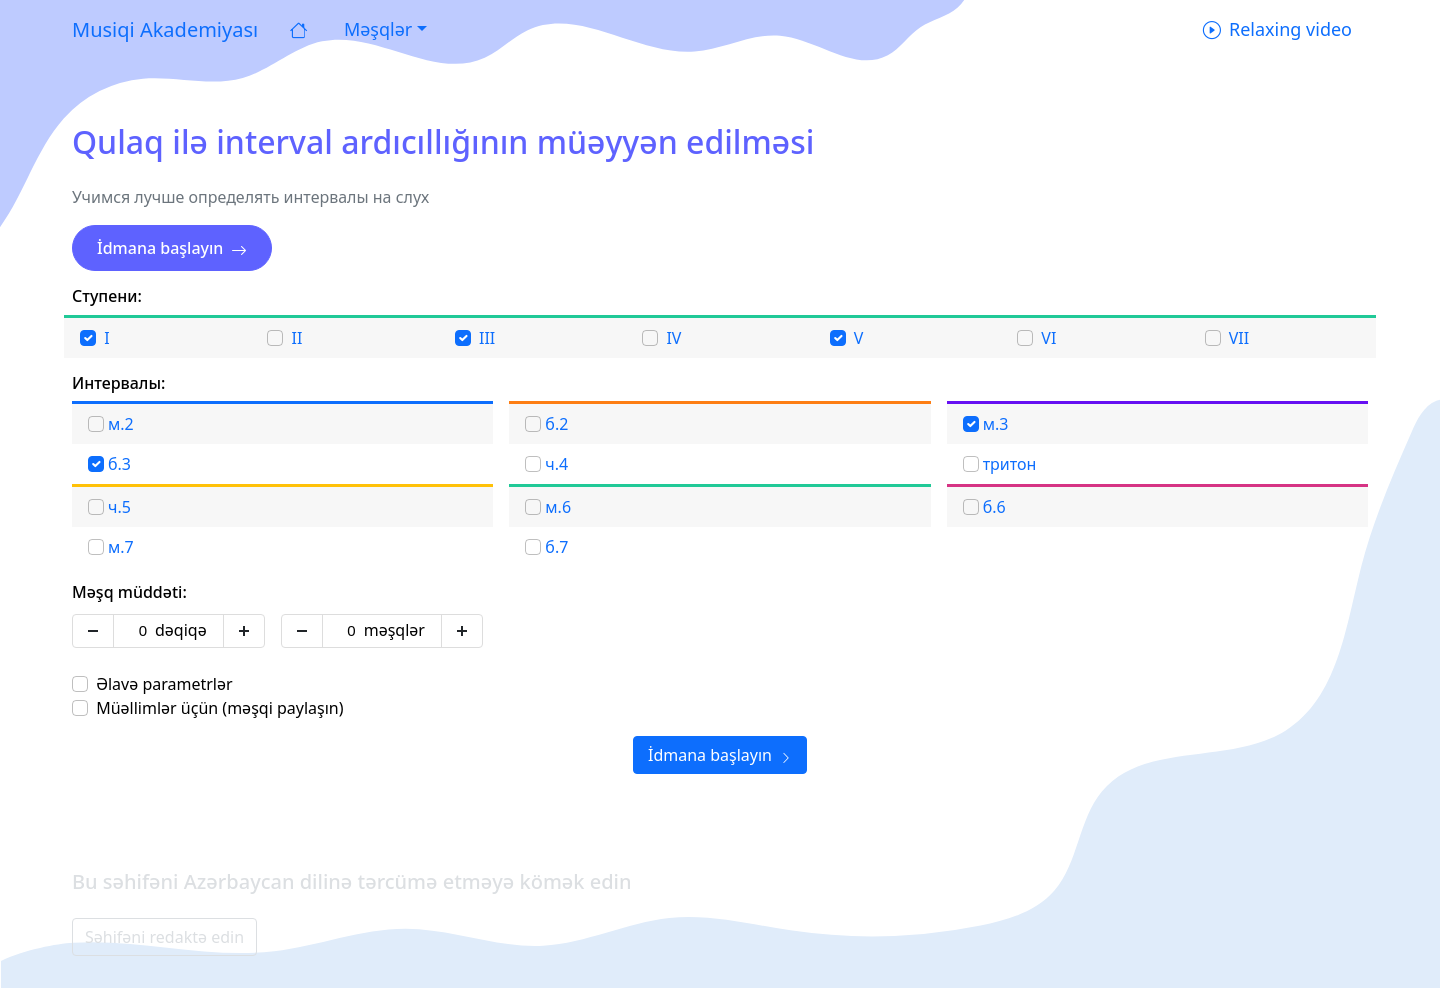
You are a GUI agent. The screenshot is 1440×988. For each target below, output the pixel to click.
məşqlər (394, 630)
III (487, 338)
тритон (1010, 464)
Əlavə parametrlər (164, 684)
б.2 (556, 424)
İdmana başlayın (172, 248)
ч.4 (556, 464)
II (297, 338)
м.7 (121, 547)
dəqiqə (181, 630)
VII (1239, 338)
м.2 (121, 424)
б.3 (119, 464)
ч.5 (119, 507)
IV (673, 338)
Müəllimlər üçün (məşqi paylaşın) (219, 708)
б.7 (556, 547)
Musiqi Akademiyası (165, 29)
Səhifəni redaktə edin (164, 937)
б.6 (994, 507)
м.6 (558, 507)
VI (1048, 338)
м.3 (996, 424)
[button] (383, 29)
